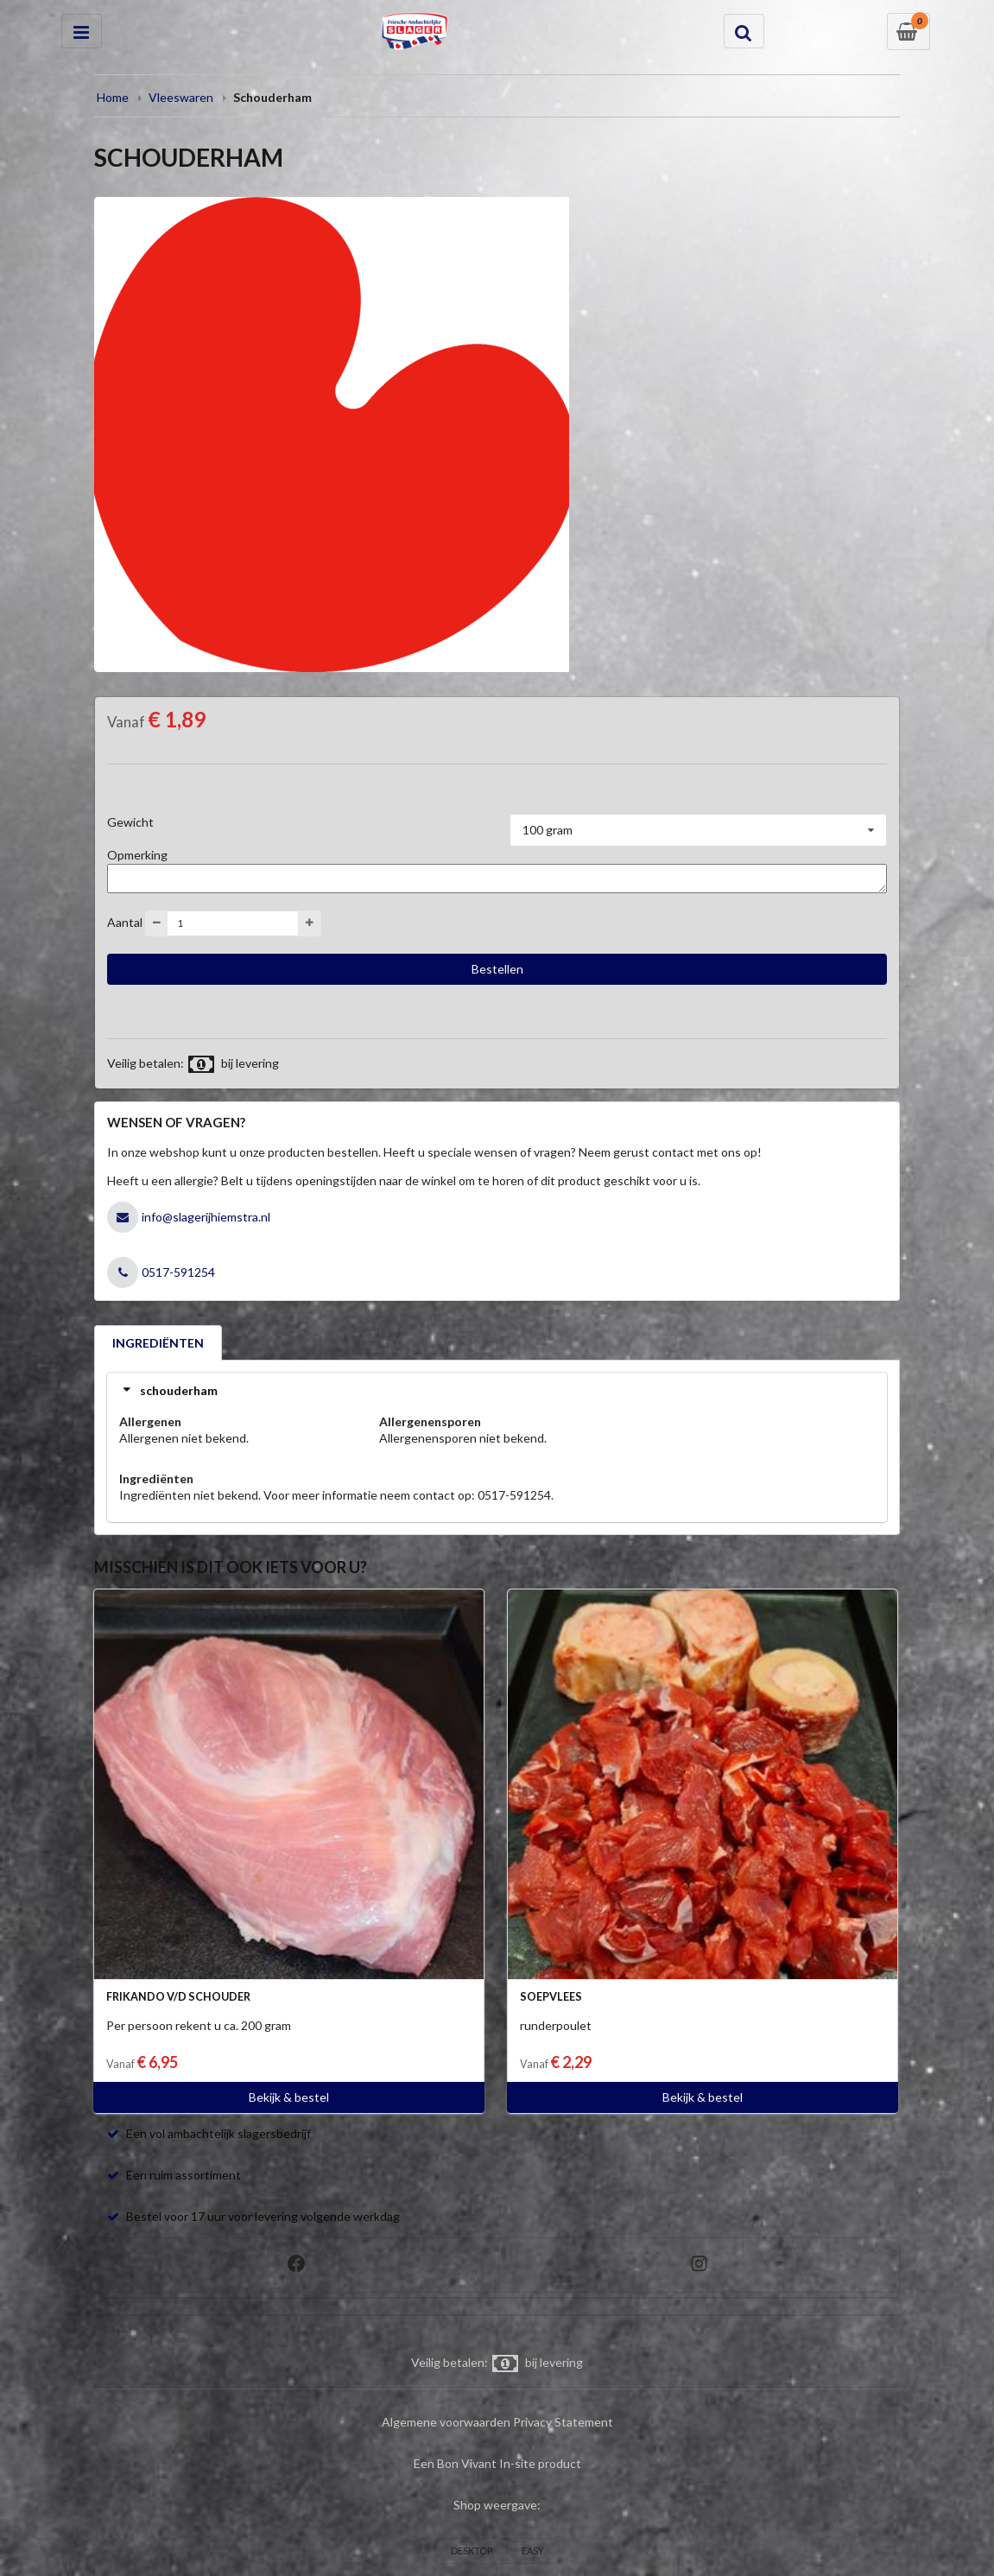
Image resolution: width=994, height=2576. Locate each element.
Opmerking (137, 854)
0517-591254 (178, 1272)
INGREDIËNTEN (158, 1343)
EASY (533, 2550)
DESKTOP (471, 2550)
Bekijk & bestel (289, 2097)
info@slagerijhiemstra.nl (206, 1216)
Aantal (124, 922)
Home (113, 97)
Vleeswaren (181, 97)
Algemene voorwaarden (446, 2421)
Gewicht (130, 822)
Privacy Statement (563, 2421)
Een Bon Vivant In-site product (497, 2463)
